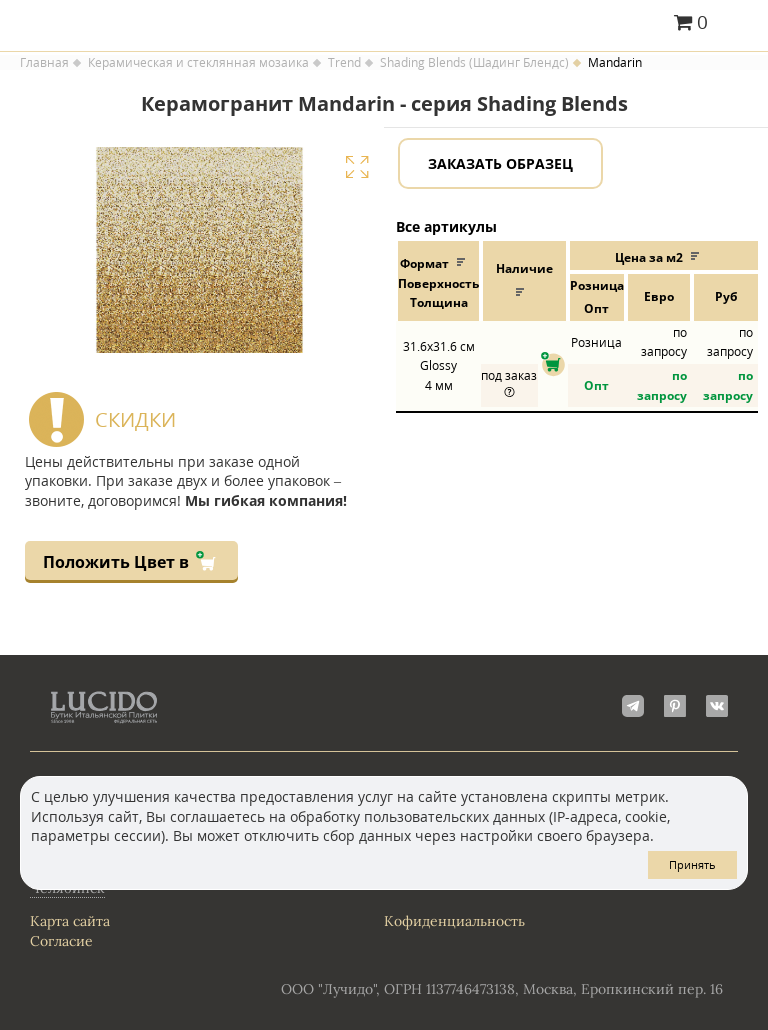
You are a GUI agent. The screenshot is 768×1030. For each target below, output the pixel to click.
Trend (344, 63)
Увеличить (357, 167)
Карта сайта (70, 921)
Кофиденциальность (454, 921)
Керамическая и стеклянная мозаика (198, 63)
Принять (692, 864)
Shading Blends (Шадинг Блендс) (474, 63)
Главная (44, 63)
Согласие (61, 941)
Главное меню (740, 24)
